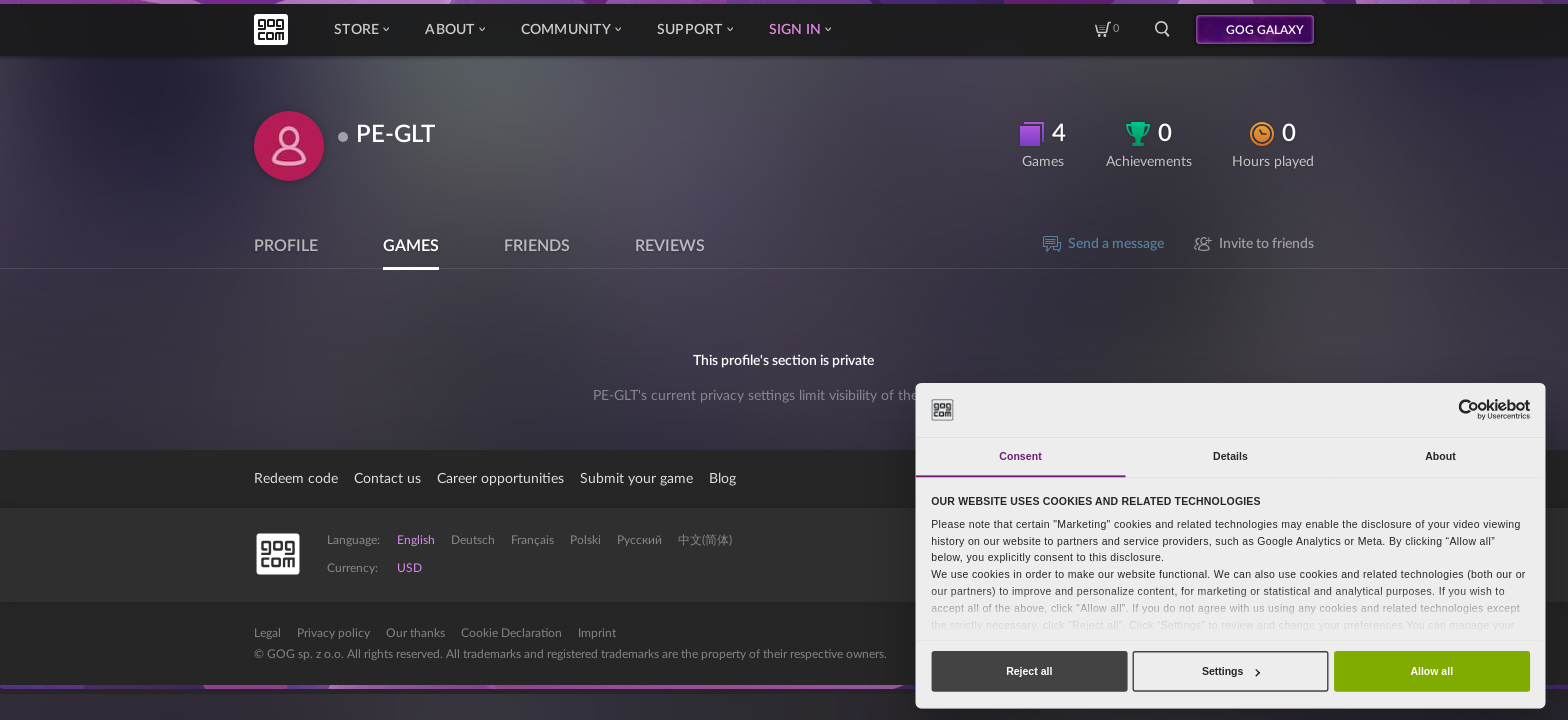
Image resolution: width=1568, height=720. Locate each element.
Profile (286, 246)
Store (361, 30)
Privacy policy (333, 633)
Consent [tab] (1020, 456)
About (454, 30)
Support (695, 30)
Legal (267, 633)
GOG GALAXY (1265, 30)
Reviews (670, 246)
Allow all (1431, 671)
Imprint (597, 633)
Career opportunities (500, 479)
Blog (722, 479)
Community (571, 30)
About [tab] (1440, 456)
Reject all (1029, 671)
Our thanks (415, 633)
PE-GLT (395, 135)
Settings (1231, 671)
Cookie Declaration (511, 633)
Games (411, 246)
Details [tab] (1230, 456)
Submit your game (636, 479)
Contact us (387, 479)
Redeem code (296, 479)
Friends (537, 246)
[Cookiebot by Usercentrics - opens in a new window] (1468, 409)
